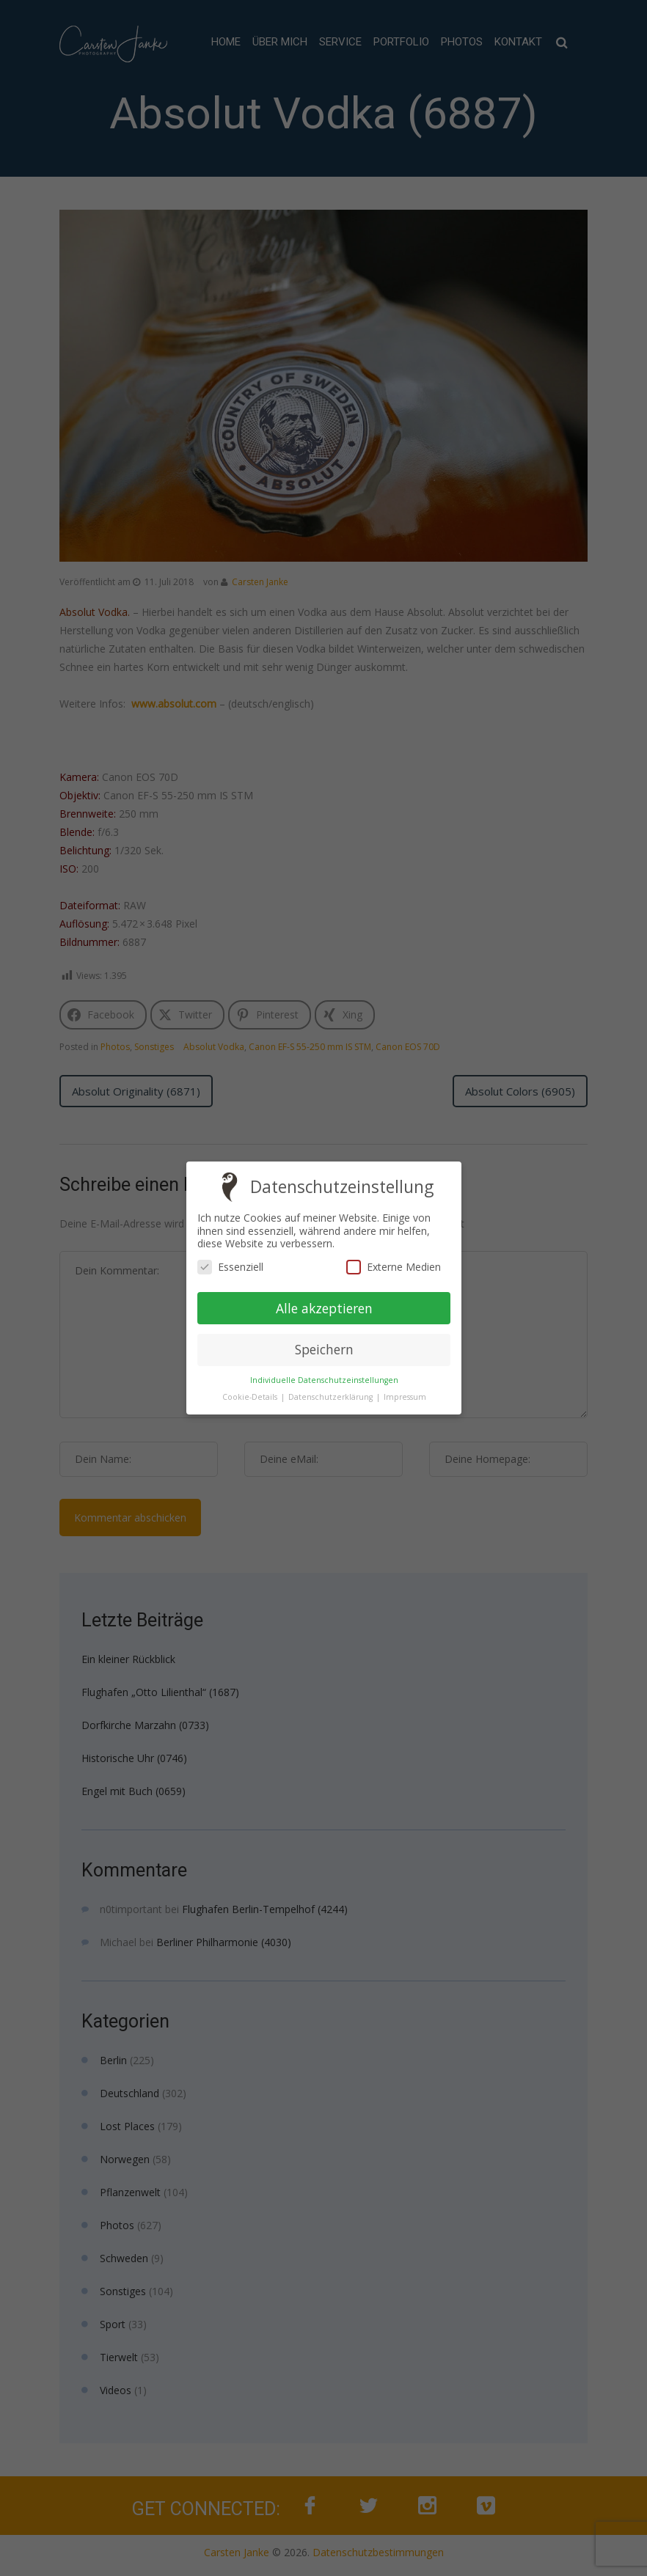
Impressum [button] (404, 1397)
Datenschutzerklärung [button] (331, 1397)
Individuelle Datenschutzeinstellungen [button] (323, 1380)
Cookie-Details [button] (250, 1397)
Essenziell (230, 1267)
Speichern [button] (323, 1349)
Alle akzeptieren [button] (323, 1307)
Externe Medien (393, 1267)
